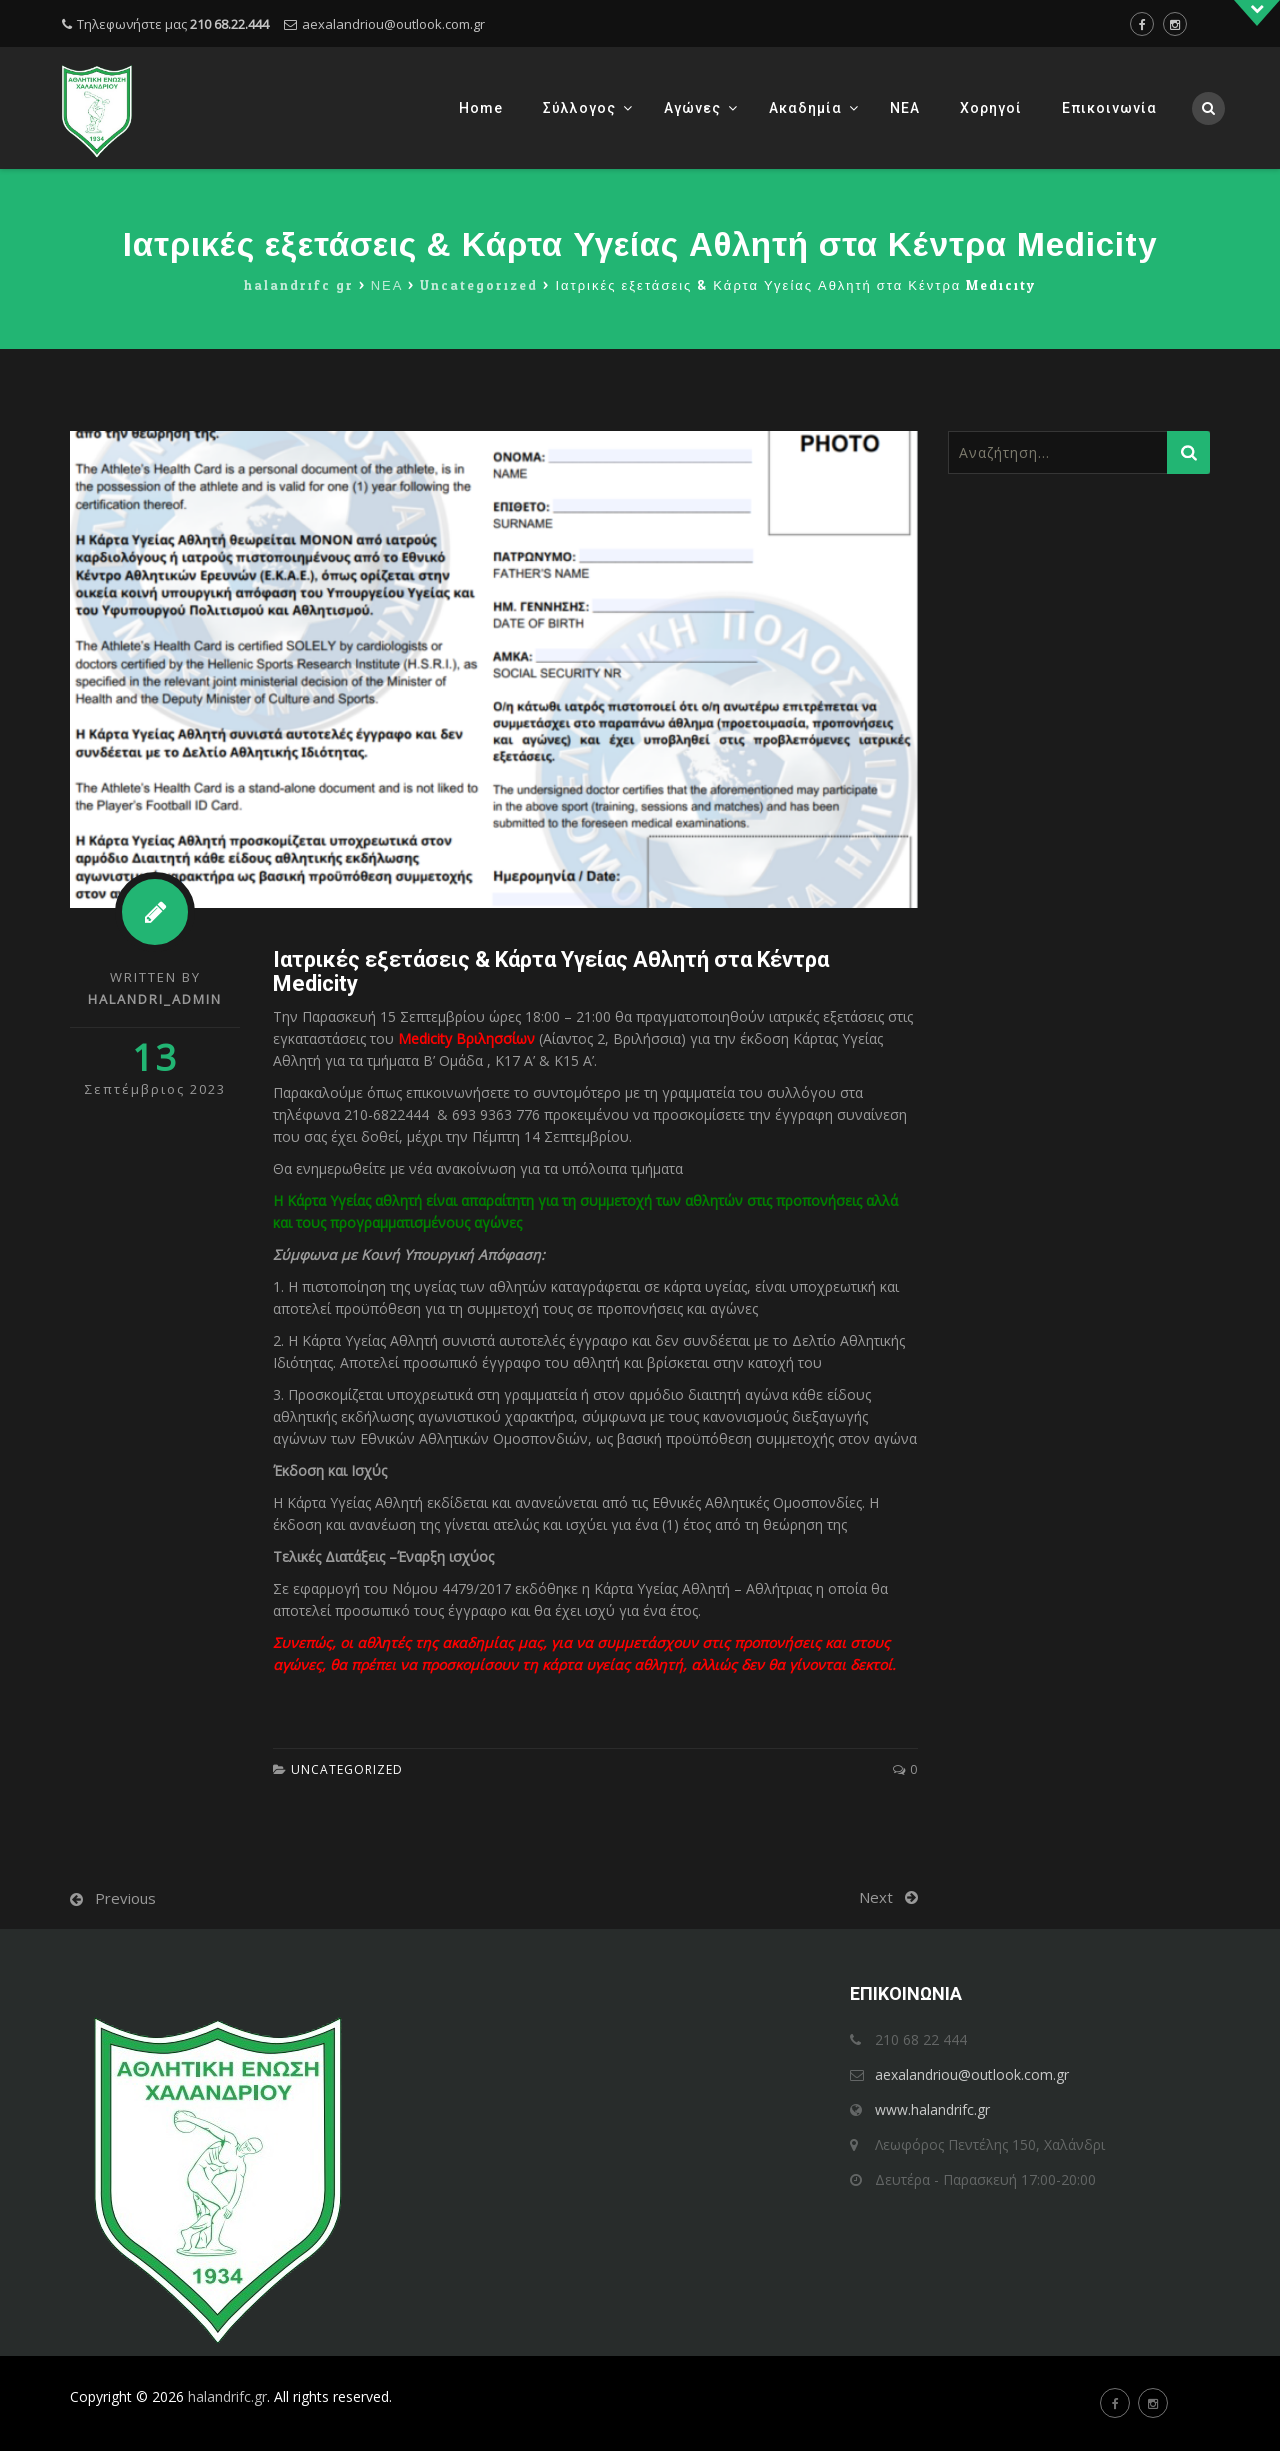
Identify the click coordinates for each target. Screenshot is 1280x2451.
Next (876, 1897)
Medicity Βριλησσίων (466, 1038)
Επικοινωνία (1109, 108)
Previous (125, 1898)
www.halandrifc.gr (932, 2109)
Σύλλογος (579, 108)
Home (481, 108)
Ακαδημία (805, 108)
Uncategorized (347, 1769)
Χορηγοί (991, 108)
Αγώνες (692, 108)
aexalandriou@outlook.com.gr (393, 24)
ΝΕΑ (905, 108)
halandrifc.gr (227, 2396)
